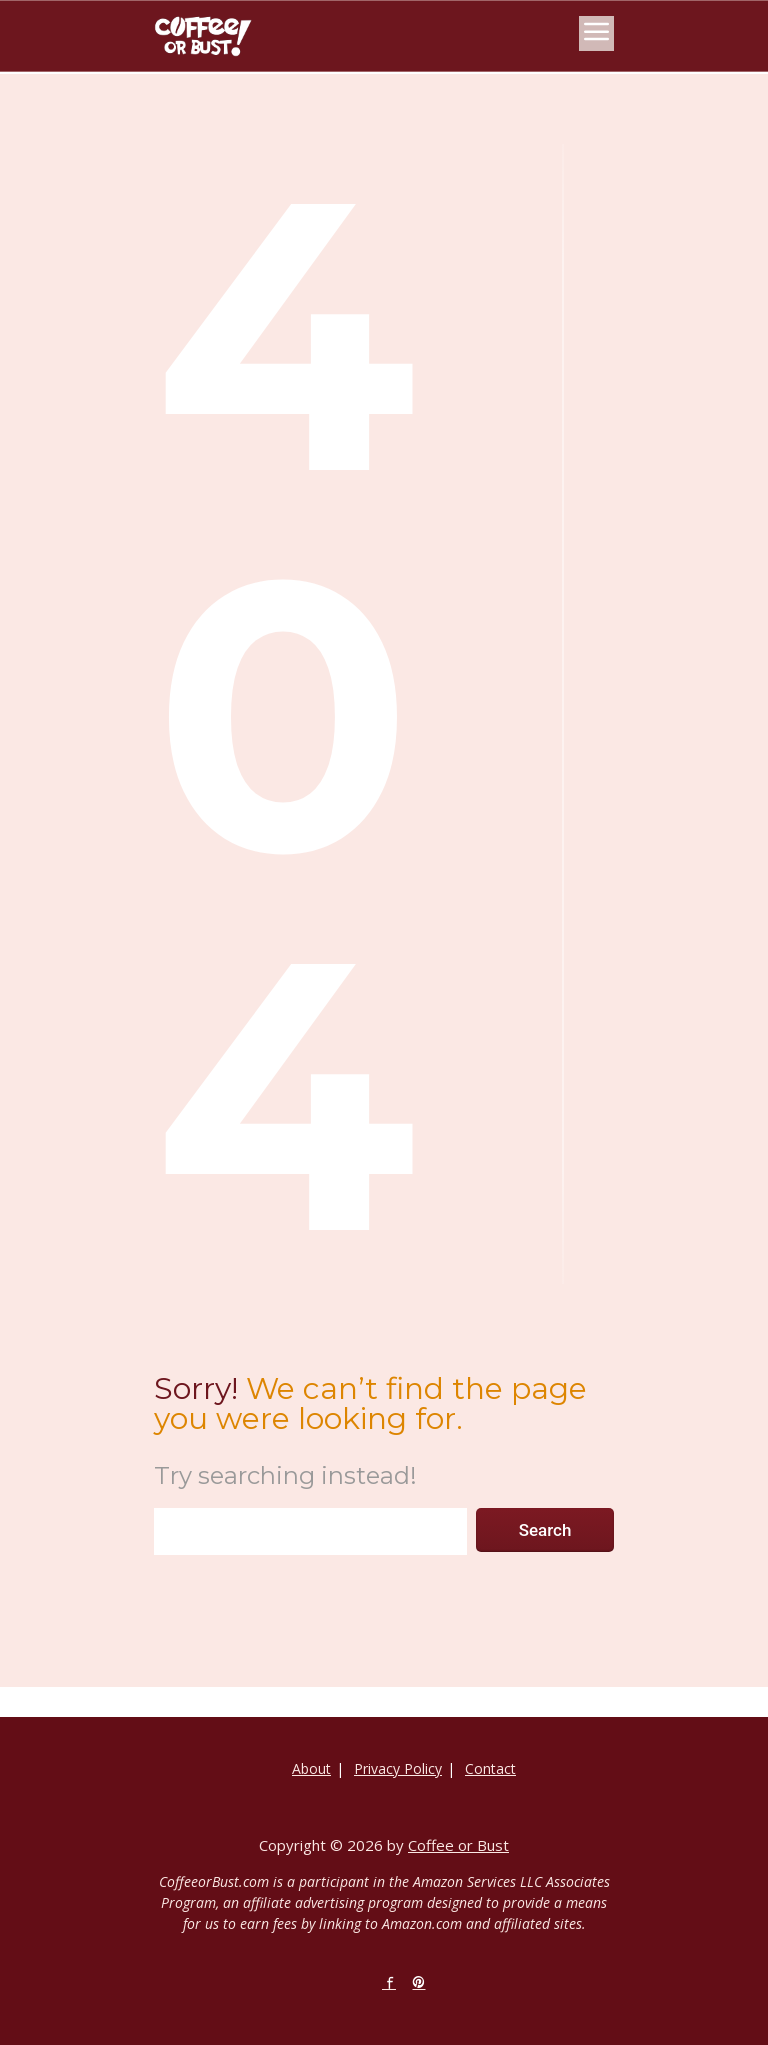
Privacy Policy (398, 1768)
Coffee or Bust (458, 1845)
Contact (490, 1768)
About (311, 1768)
